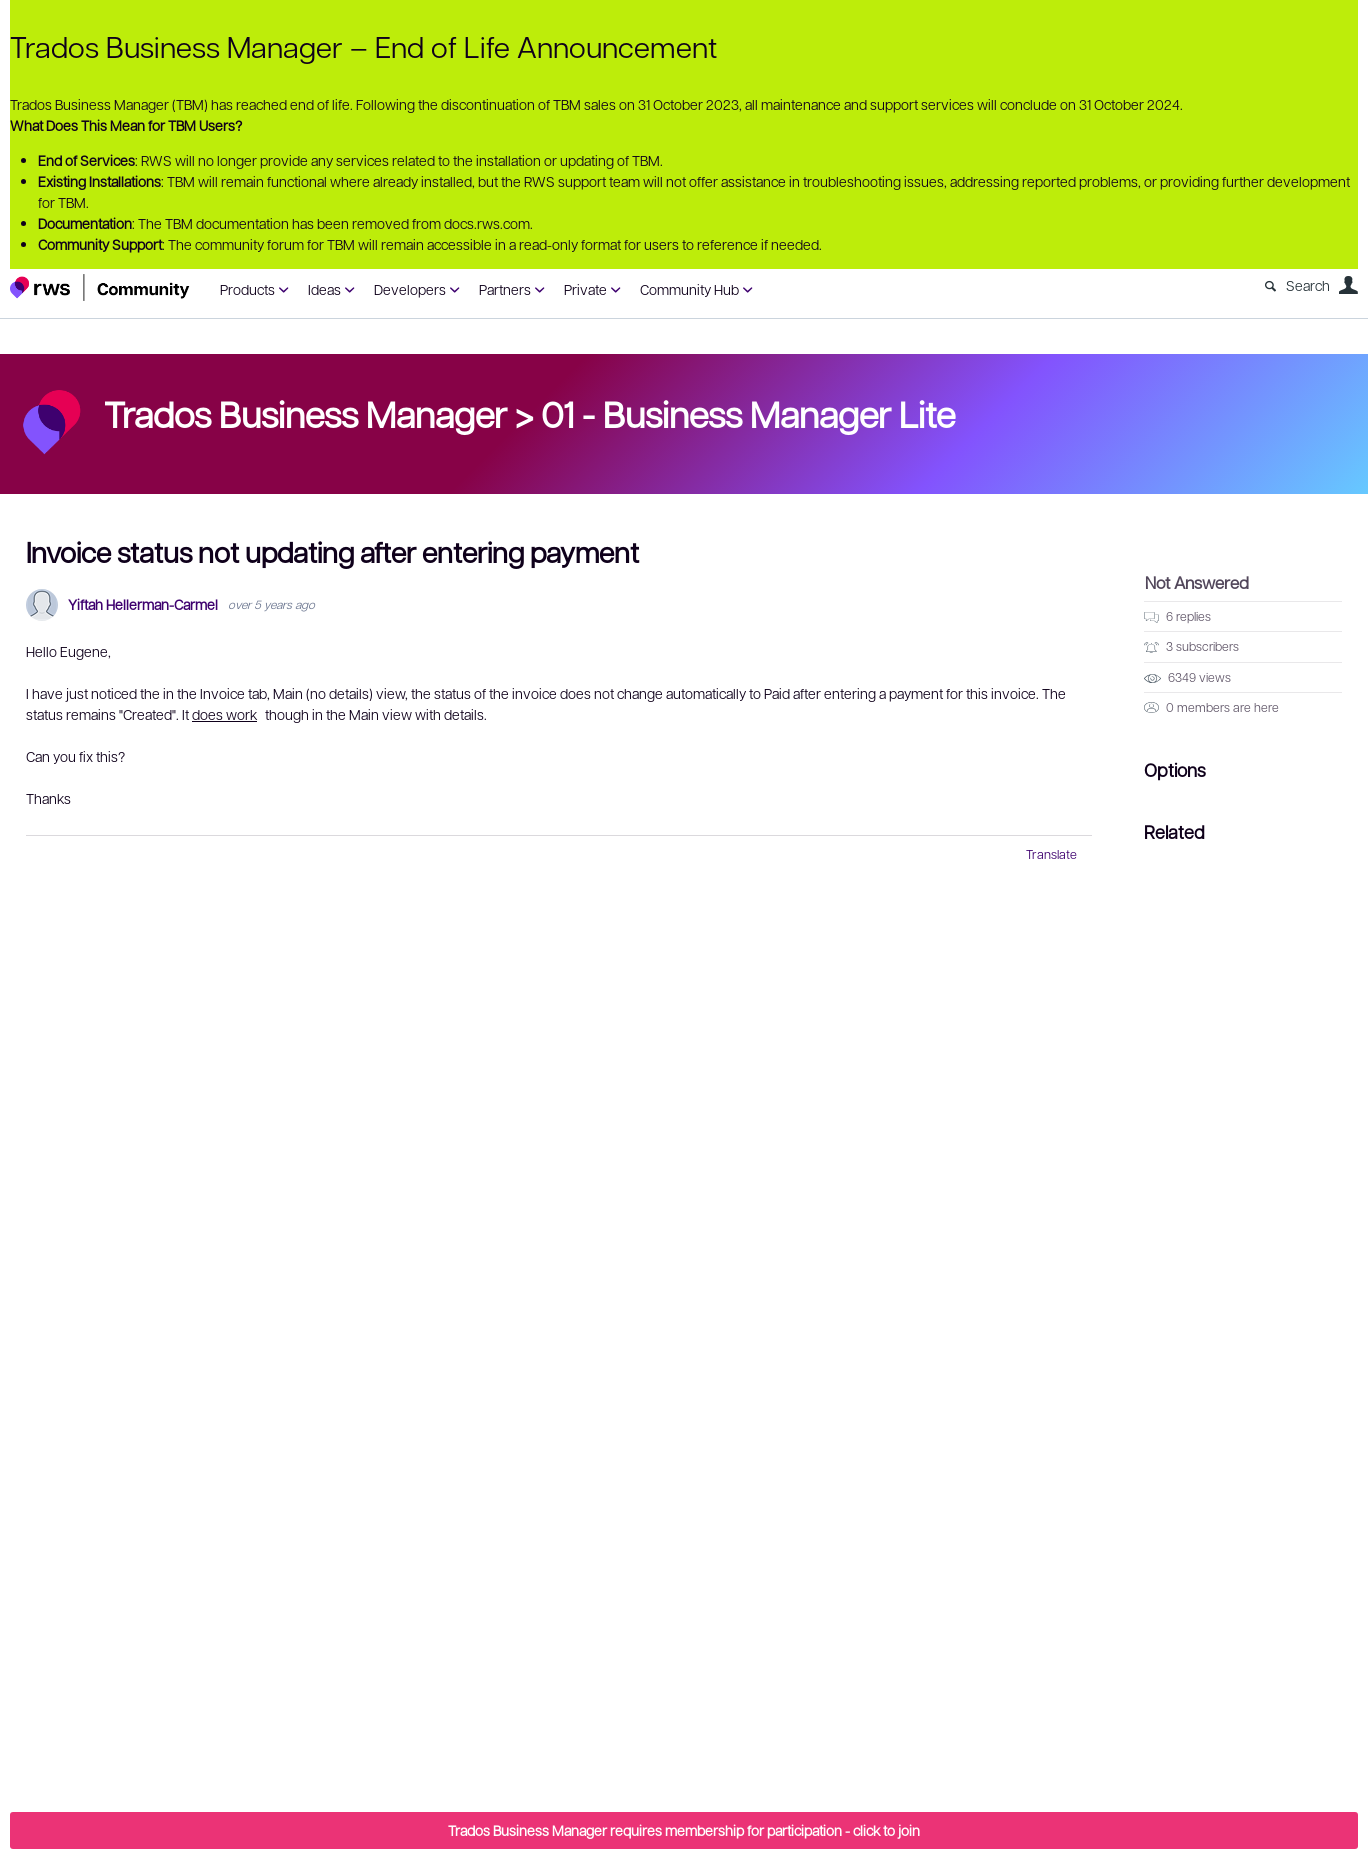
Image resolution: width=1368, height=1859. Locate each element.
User (1348, 285)
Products (247, 289)
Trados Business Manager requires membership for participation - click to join (684, 1830)
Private (585, 289)
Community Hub (689, 289)
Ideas (324, 289)
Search (1308, 285)
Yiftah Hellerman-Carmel (143, 604)
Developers (410, 289)
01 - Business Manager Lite (748, 413)
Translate (1051, 854)
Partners (505, 289)
